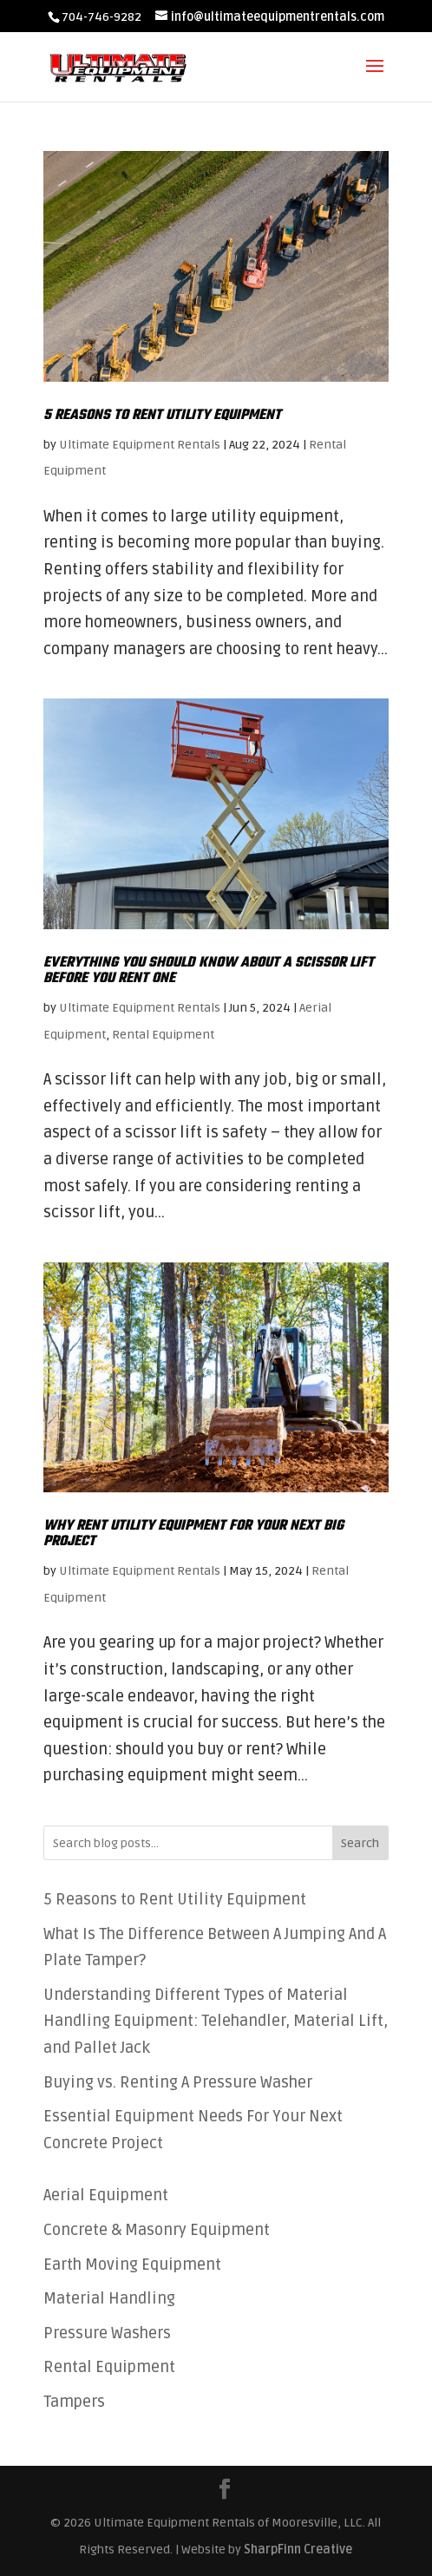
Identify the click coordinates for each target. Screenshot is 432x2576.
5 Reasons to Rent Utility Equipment (162, 415)
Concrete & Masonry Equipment (156, 2229)
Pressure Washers (107, 2333)
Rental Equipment (163, 1034)
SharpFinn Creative (298, 2549)
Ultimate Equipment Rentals (139, 444)
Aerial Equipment (105, 2195)
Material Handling (109, 2298)
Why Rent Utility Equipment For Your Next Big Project (193, 1534)
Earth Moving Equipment (132, 2264)
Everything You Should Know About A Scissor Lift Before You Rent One (208, 971)
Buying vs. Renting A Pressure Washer (177, 2082)
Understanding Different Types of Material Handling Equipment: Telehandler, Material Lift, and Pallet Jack (215, 2021)
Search (360, 1843)
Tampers (74, 2401)
